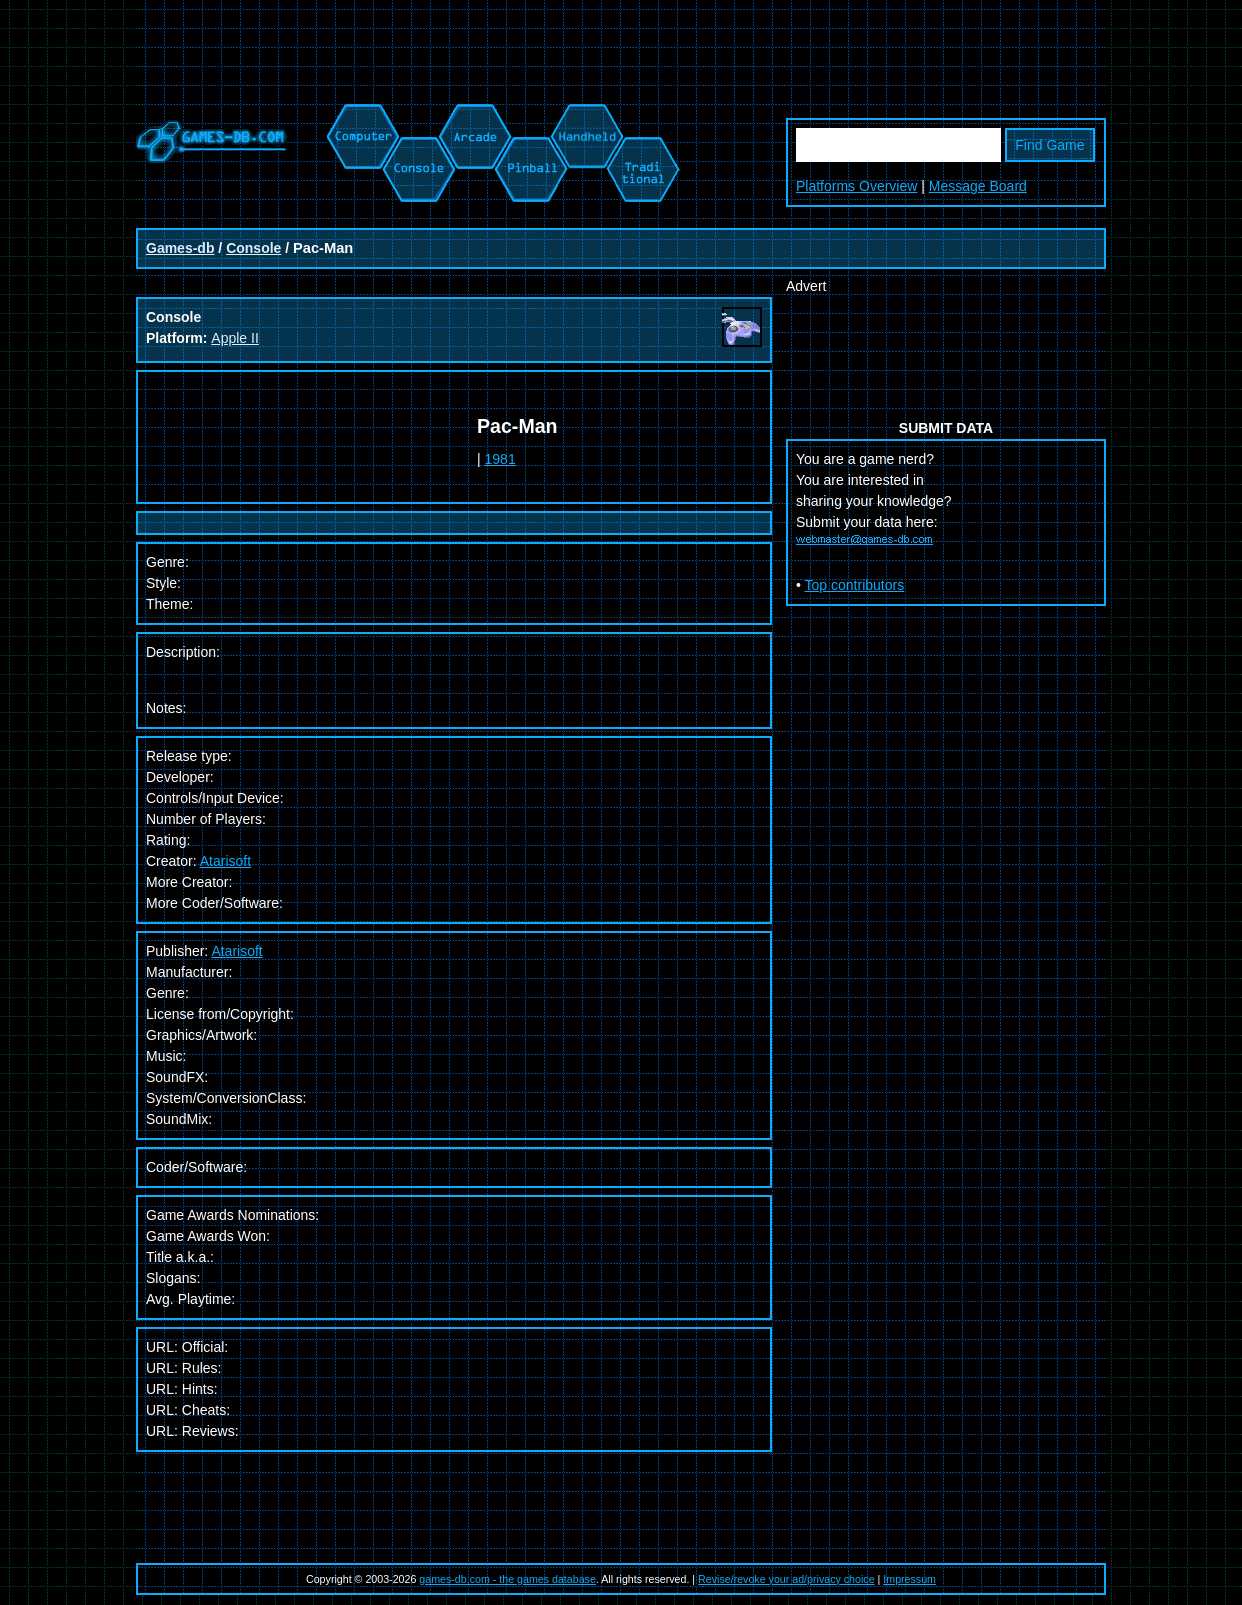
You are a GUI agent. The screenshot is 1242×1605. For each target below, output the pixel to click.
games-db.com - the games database (507, 1579)
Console (253, 248)
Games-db (180, 248)
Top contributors (855, 585)
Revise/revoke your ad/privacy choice (786, 1579)
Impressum (909, 1579)
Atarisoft (225, 861)
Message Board (978, 186)
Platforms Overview (856, 186)
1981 (500, 459)
